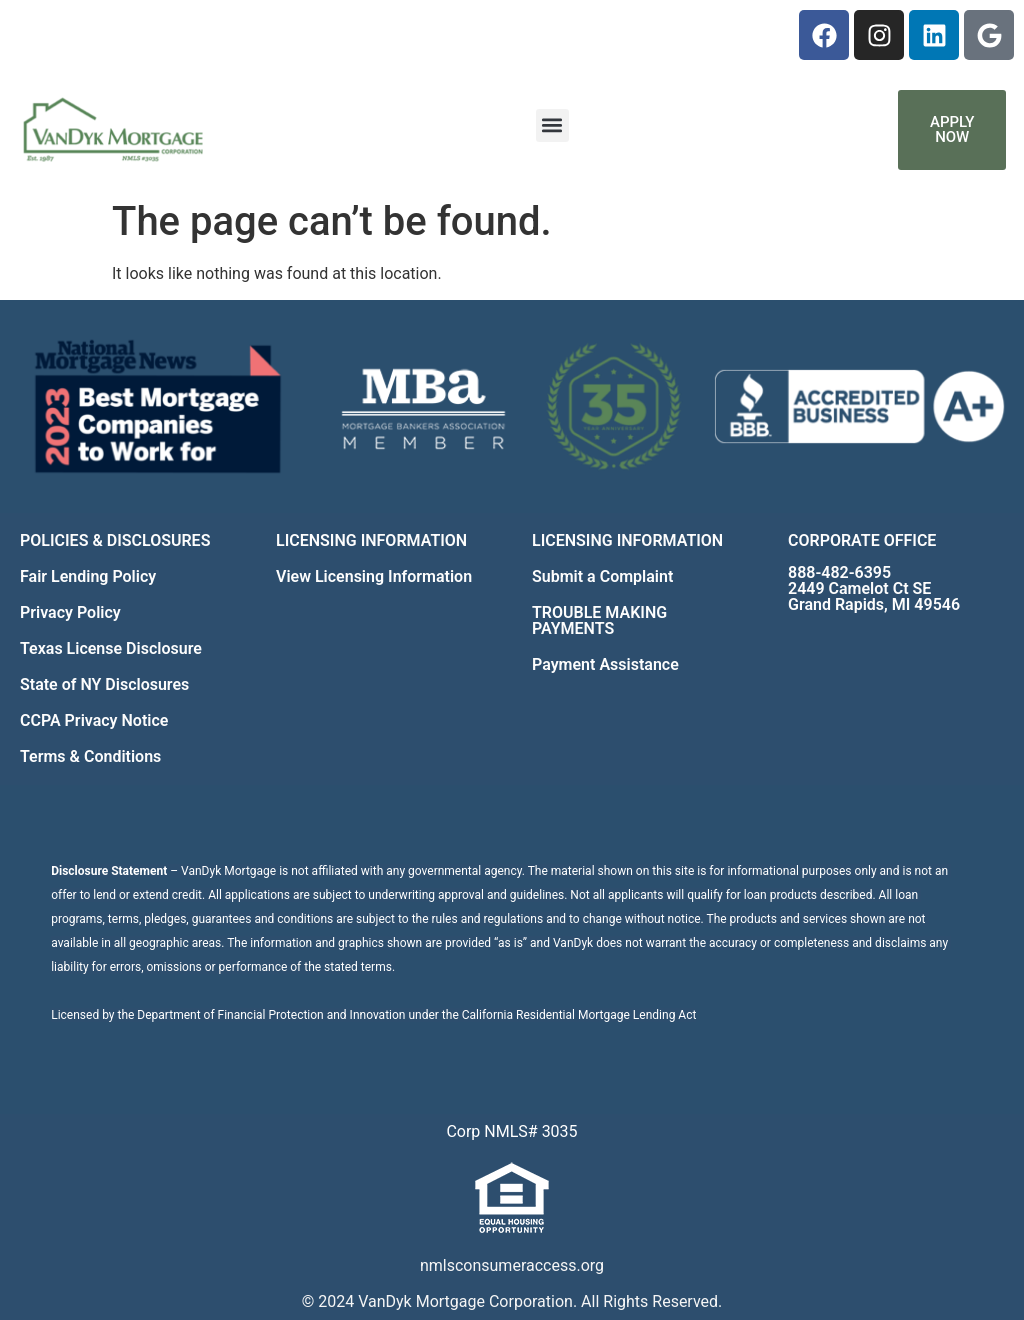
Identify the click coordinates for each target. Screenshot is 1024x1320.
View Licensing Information (374, 576)
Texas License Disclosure (111, 648)
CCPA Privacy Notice (94, 720)
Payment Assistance (605, 664)
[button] (552, 125)
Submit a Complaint (602, 576)
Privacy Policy (70, 612)
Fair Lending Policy (88, 576)
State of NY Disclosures (104, 684)
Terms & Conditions (90, 756)
